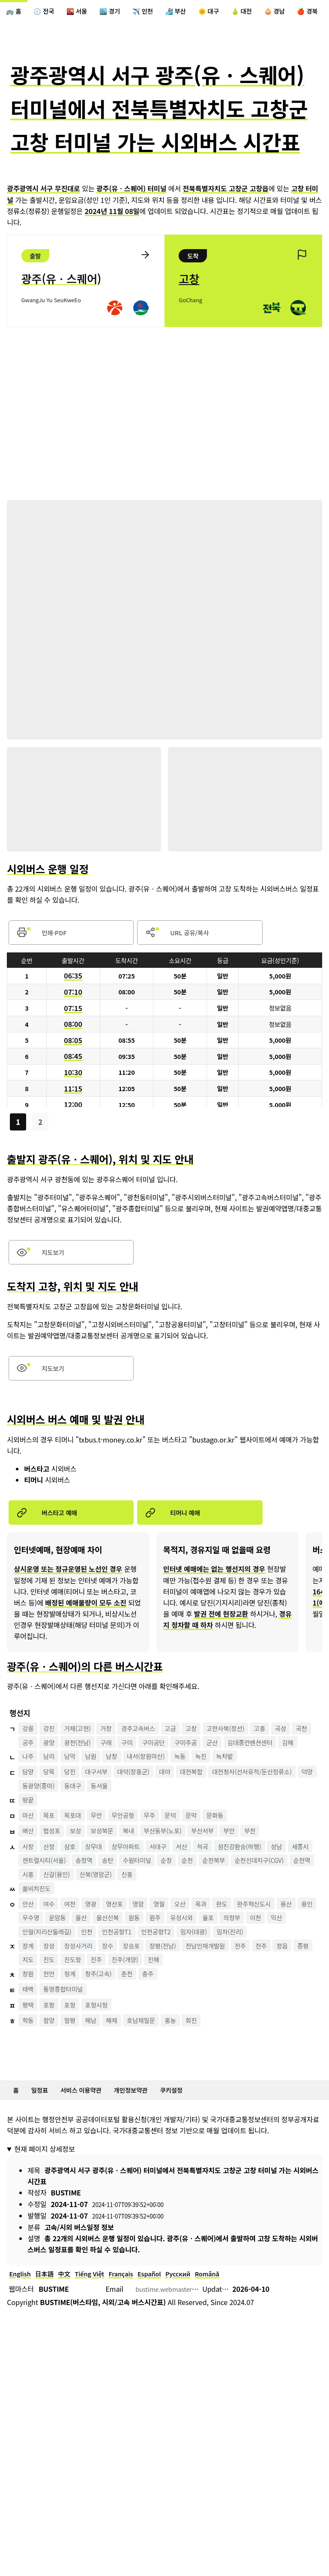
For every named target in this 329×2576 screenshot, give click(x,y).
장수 (118, 2012)
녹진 (222, 1793)
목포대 (79, 1855)
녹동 (199, 1793)
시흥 (124, 1918)
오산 (199, 1949)
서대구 (174, 1887)
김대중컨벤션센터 (48, 1777)
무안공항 (135, 1855)
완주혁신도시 (282, 1949)
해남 (99, 2090)
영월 (176, 1949)
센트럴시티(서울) (77, 1903)
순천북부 (267, 1903)
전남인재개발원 (228, 2012)
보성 (82, 1871)
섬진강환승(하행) (266, 1887)
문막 (212, 1855)
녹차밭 (249, 1793)
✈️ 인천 (159, 12)
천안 (52, 2043)
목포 (52, 1855)
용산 (29, 1965)
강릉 (29, 1746)
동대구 (202, 1824)
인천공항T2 (219, 1981)
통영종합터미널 (68, 2059)
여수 (52, 1949)
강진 (52, 1746)
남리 (52, 1793)
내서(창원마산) (161, 1793)
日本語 (49, 2346)
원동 (194, 1965)
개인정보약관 (145, 2161)
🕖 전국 (48, 12)
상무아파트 (139, 1887)
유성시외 (247, 1965)
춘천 (140, 2043)
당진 (76, 1808)
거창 (116, 1746)
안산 (29, 1949)
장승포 (144, 2012)
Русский (198, 2346)
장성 (52, 2012)
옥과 (222, 1949)
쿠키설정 (190, 2161)
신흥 (235, 1918)
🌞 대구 (233, 12)
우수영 (79, 1965)
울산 (135, 1965)
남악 (76, 1793)
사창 (29, 1887)
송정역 (121, 1903)
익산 (52, 1981)
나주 (29, 1793)
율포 (277, 1965)
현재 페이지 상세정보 (44, 2221)
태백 (29, 2059)
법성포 (55, 1871)
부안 (254, 1871)
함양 (52, 2090)
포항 (52, 2075)
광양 (99, 1761)
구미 (186, 1761)
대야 (182, 1808)
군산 (282, 1761)
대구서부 (105, 1808)
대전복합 (212, 1808)
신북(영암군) (200, 1918)
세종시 (32, 1903)
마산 (29, 1855)
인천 (141, 1981)
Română (231, 2346)
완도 (246, 1949)
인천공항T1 (175, 1981)
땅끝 (29, 1840)
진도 (99, 2028)
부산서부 (224, 1871)
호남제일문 (156, 2090)
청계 (76, 2043)
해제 (123, 2090)
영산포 (126, 1949)
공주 (76, 1761)
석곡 (224, 1887)
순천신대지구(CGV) (50, 1918)
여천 (76, 1949)
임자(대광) (261, 1981)
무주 (165, 1855)
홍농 (188, 2090)
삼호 (76, 1887)
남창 (123, 1793)
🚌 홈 (15, 12)
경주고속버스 (152, 1746)
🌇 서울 (85, 12)
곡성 (29, 1761)
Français (134, 2346)
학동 (29, 2090)
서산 (201, 1887)
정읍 (29, 2028)
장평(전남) (180, 2012)
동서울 (232, 1824)
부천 (278, 1871)
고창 (212, 1746)
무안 (105, 1855)
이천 (29, 1981)
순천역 (98, 1918)
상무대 (102, 1887)
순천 (237, 1903)
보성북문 (112, 1871)
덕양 (129, 1824)
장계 (29, 2012)
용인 (52, 1965)
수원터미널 (181, 1903)
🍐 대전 (269, 12)
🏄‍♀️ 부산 (196, 12)
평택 (29, 2075)
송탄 (148, 1903)
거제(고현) (84, 1746)
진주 (152, 2028)
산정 (52, 1887)
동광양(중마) (164, 1824)
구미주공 (252, 1761)
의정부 (304, 1965)
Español (166, 2346)
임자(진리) (38, 1996)
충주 (163, 2043)
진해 (216, 2028)
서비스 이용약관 (90, 2161)
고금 (188, 1746)
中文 (71, 2346)
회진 (212, 2090)
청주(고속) (108, 2043)
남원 (99, 1793)
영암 (152, 1949)
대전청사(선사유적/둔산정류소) (67, 1824)
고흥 (288, 1746)
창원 (29, 2043)
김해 (90, 1777)
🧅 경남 (306, 12)
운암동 (108, 1965)
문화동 (238, 1855)
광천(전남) (131, 1761)
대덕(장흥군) (147, 1808)
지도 (76, 2028)
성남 (307, 1887)
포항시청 (105, 2075)
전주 (266, 2012)
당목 (52, 1808)
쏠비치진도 (39, 1934)
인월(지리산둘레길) (97, 1981)
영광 (99, 1949)
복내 (141, 1871)
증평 (52, 2028)
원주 (218, 1965)
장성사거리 (86, 2012)
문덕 (188, 1855)
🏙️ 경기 (122, 12)
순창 (213, 1903)
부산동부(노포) (180, 1871)
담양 (29, 1808)
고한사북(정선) (250, 1746)
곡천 (52, 1761)
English (21, 2346)
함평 (76, 2090)
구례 (163, 1761)
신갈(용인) (156, 1918)
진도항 (126, 2028)
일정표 (43, 2161)
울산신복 (165, 1965)
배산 (29, 1871)
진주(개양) (184, 2028)
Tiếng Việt (99, 2346)
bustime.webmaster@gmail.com (186, 2363)
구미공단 (216, 1761)
